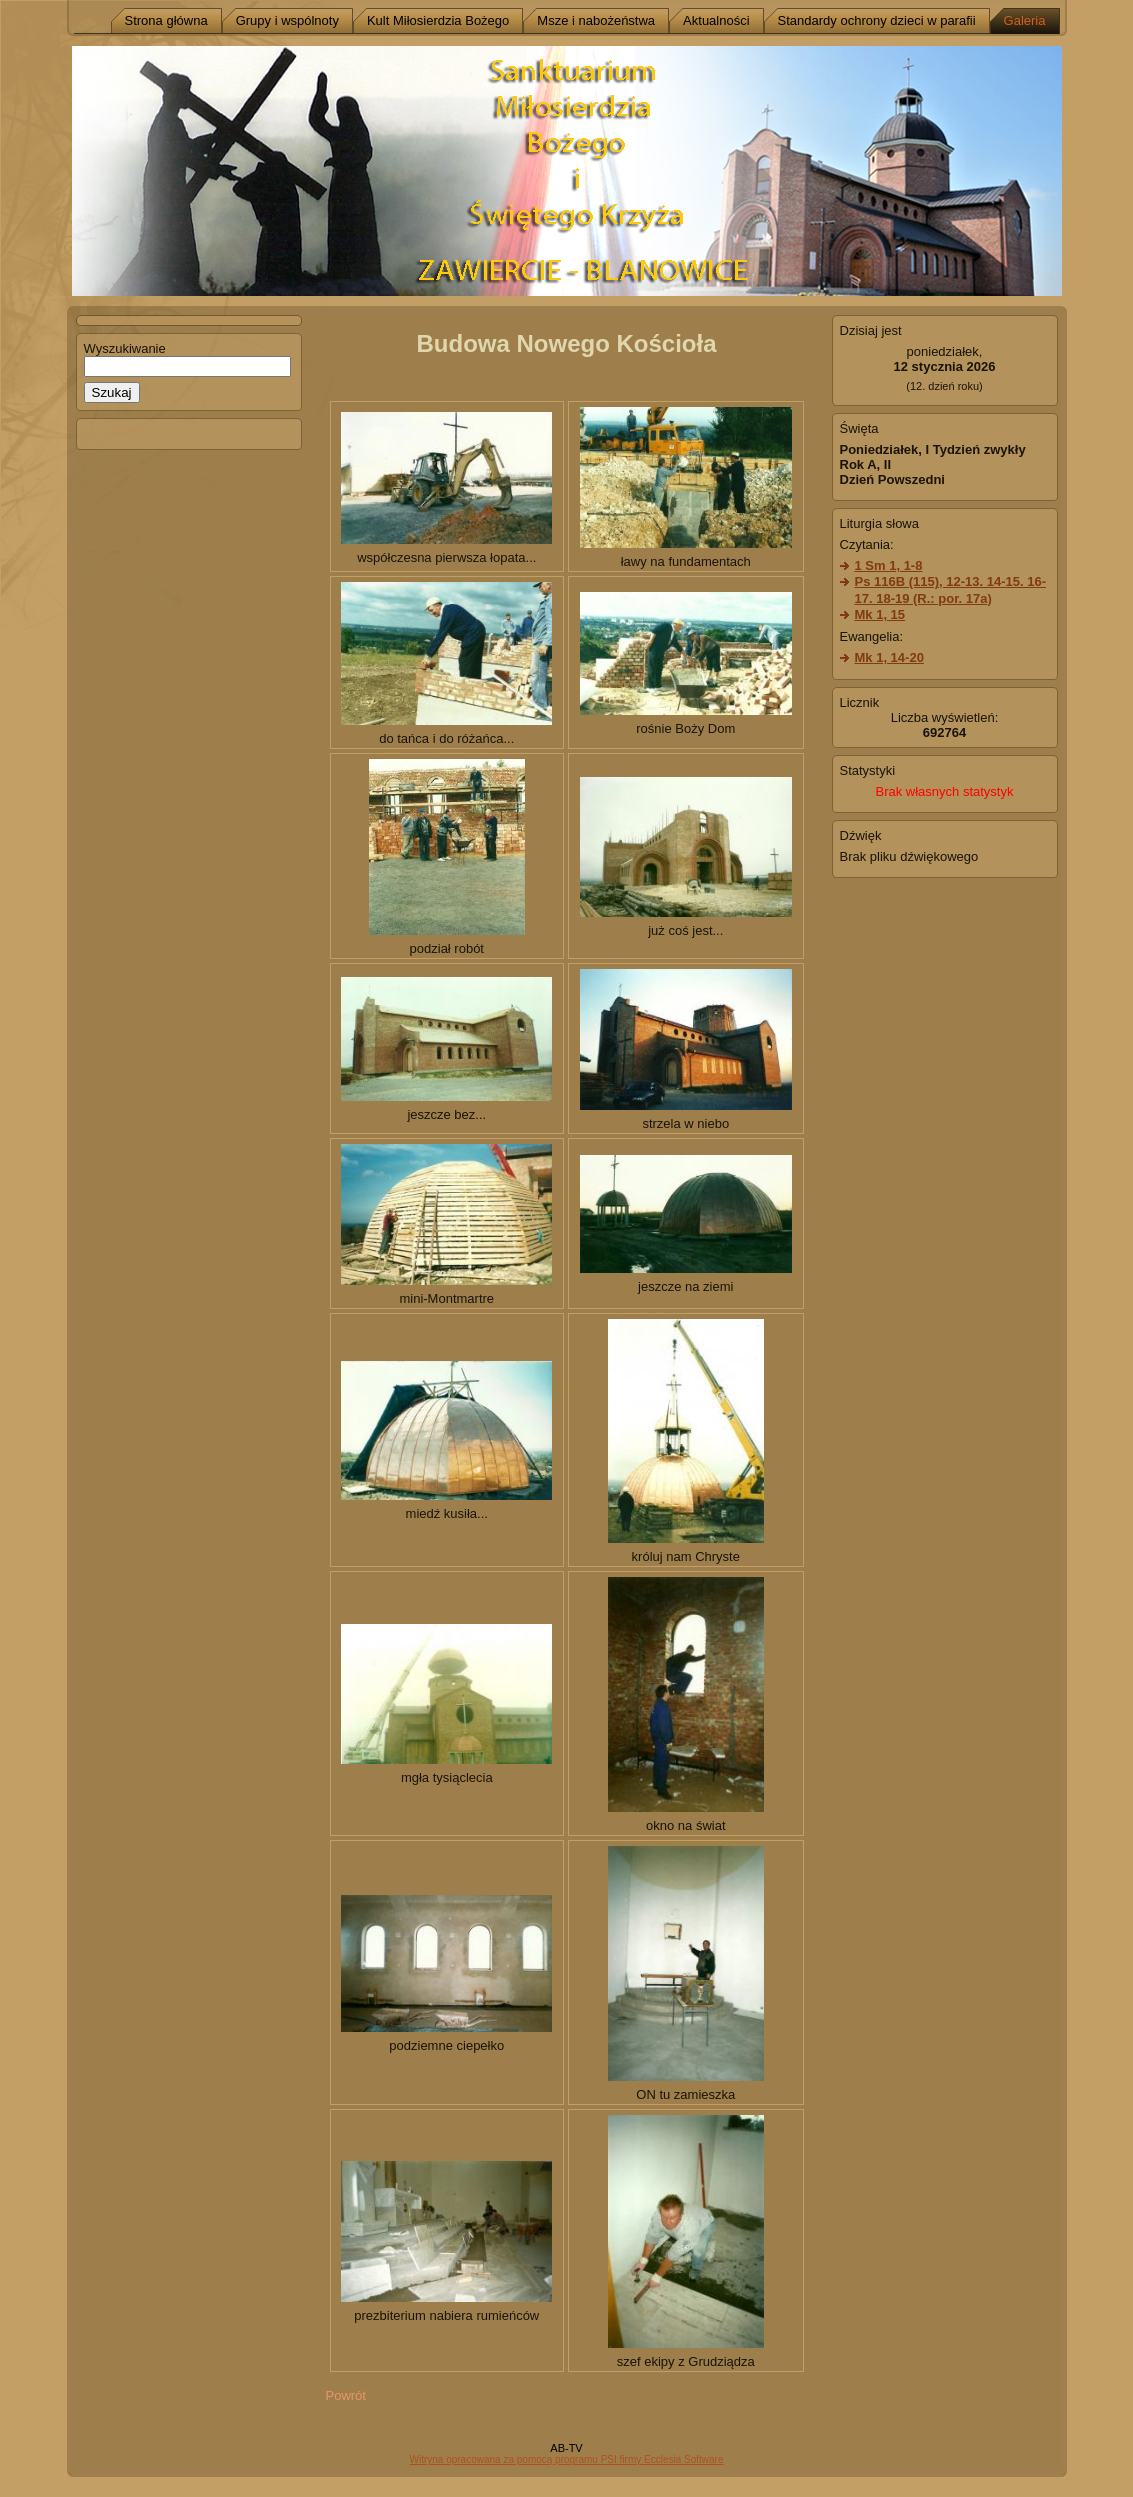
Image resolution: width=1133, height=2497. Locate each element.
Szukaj (112, 392)
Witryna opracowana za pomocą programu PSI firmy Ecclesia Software (566, 2459)
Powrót (346, 2395)
